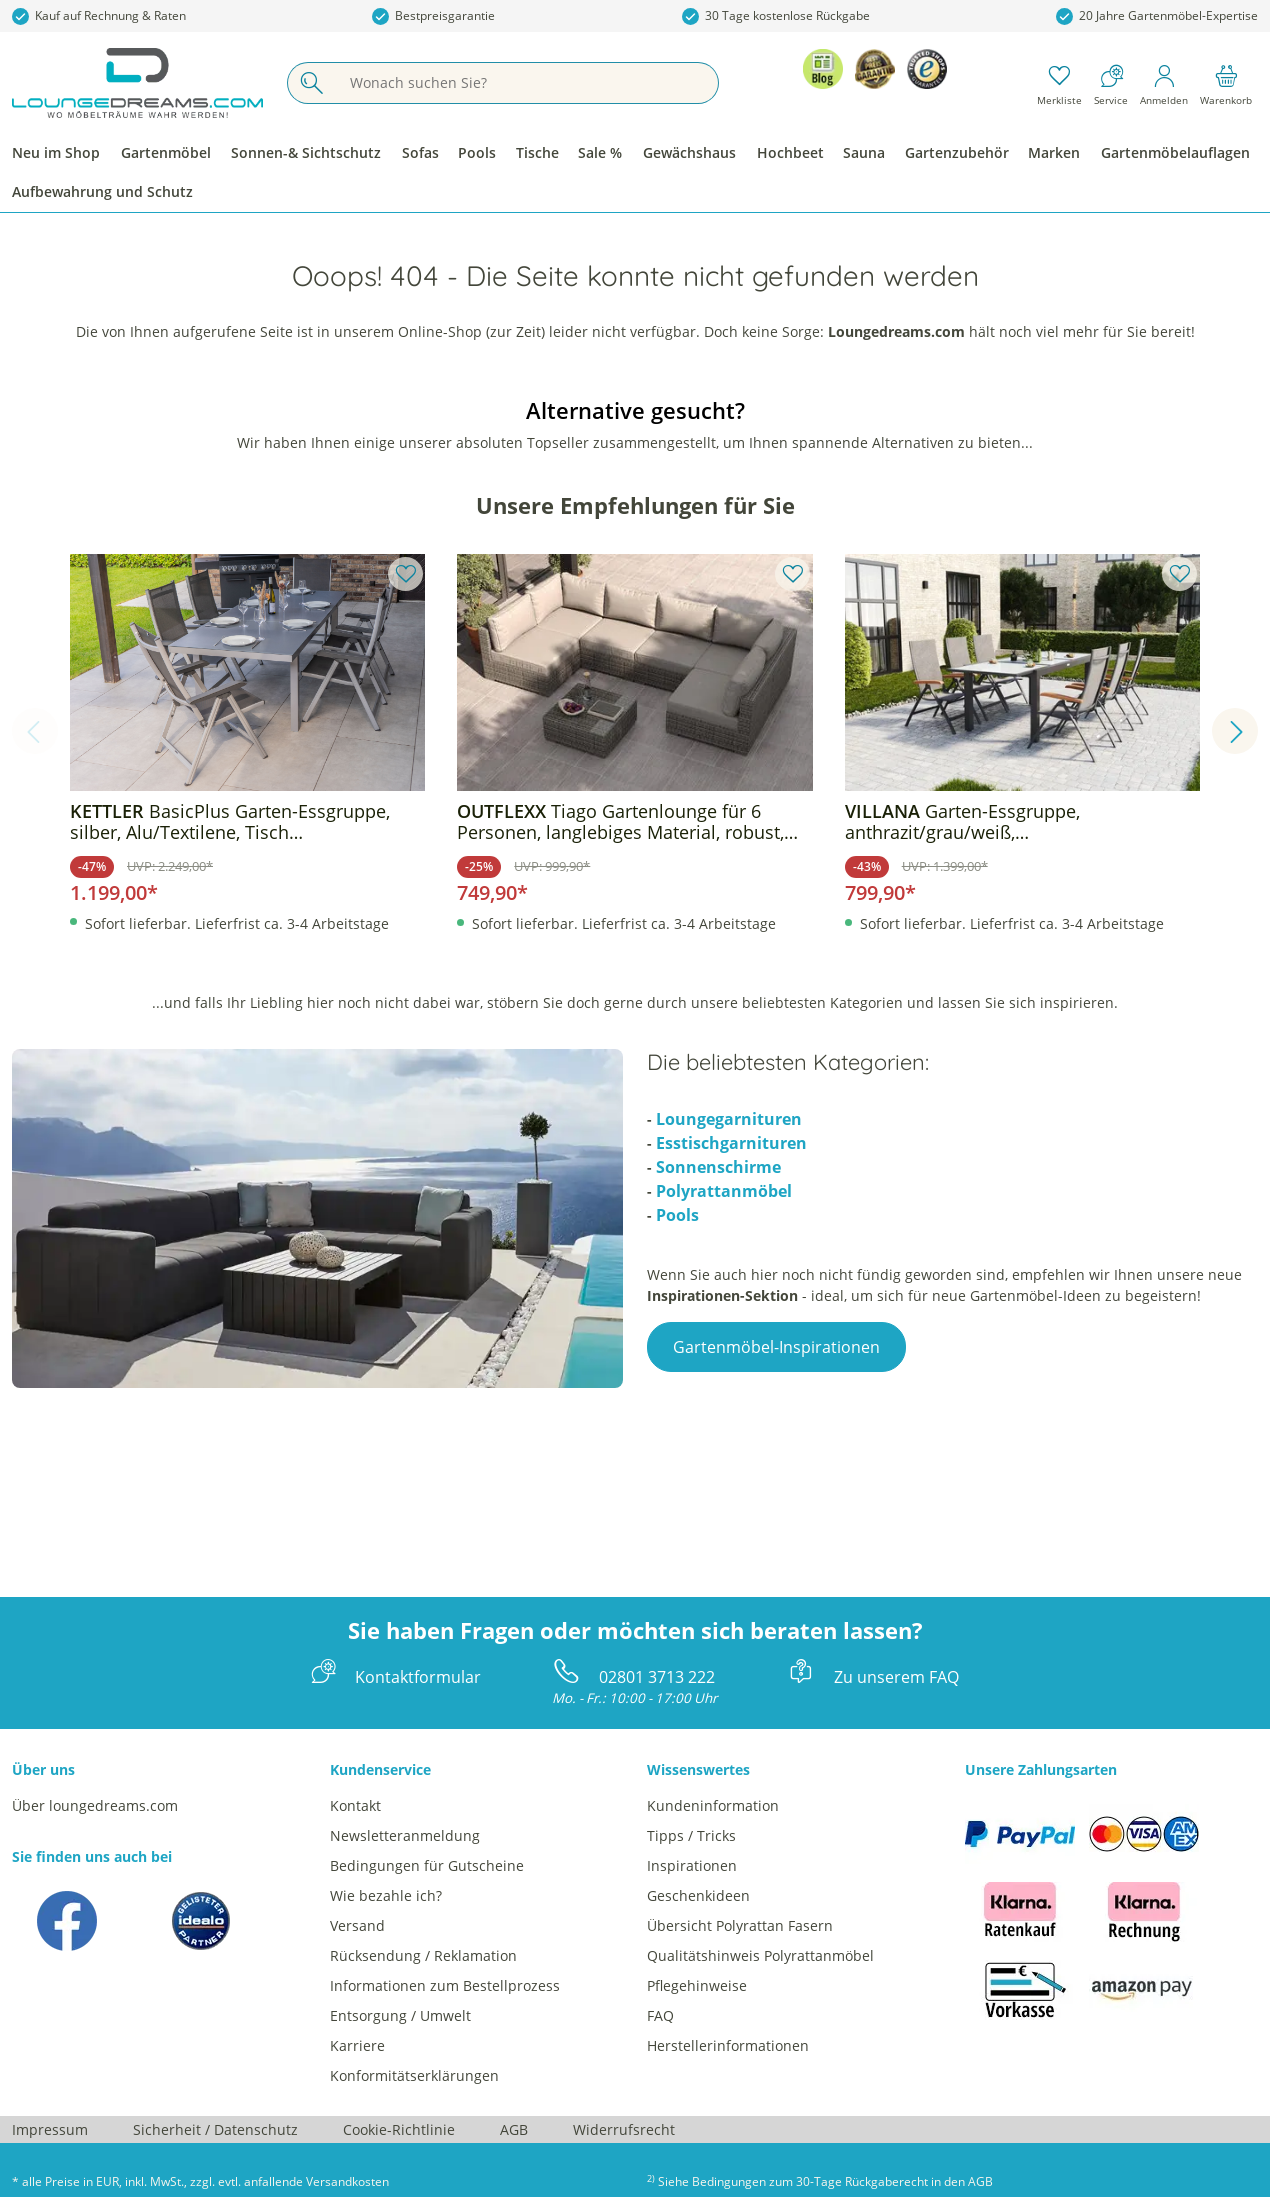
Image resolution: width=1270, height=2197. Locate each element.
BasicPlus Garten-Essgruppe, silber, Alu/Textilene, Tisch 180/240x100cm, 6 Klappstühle (230, 822)
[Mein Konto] (1164, 83)
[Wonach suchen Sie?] (526, 83)
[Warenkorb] (1226, 83)
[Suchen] (311, 83)
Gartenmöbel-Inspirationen (776, 1347)
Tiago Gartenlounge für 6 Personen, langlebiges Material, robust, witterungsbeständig (620, 822)
